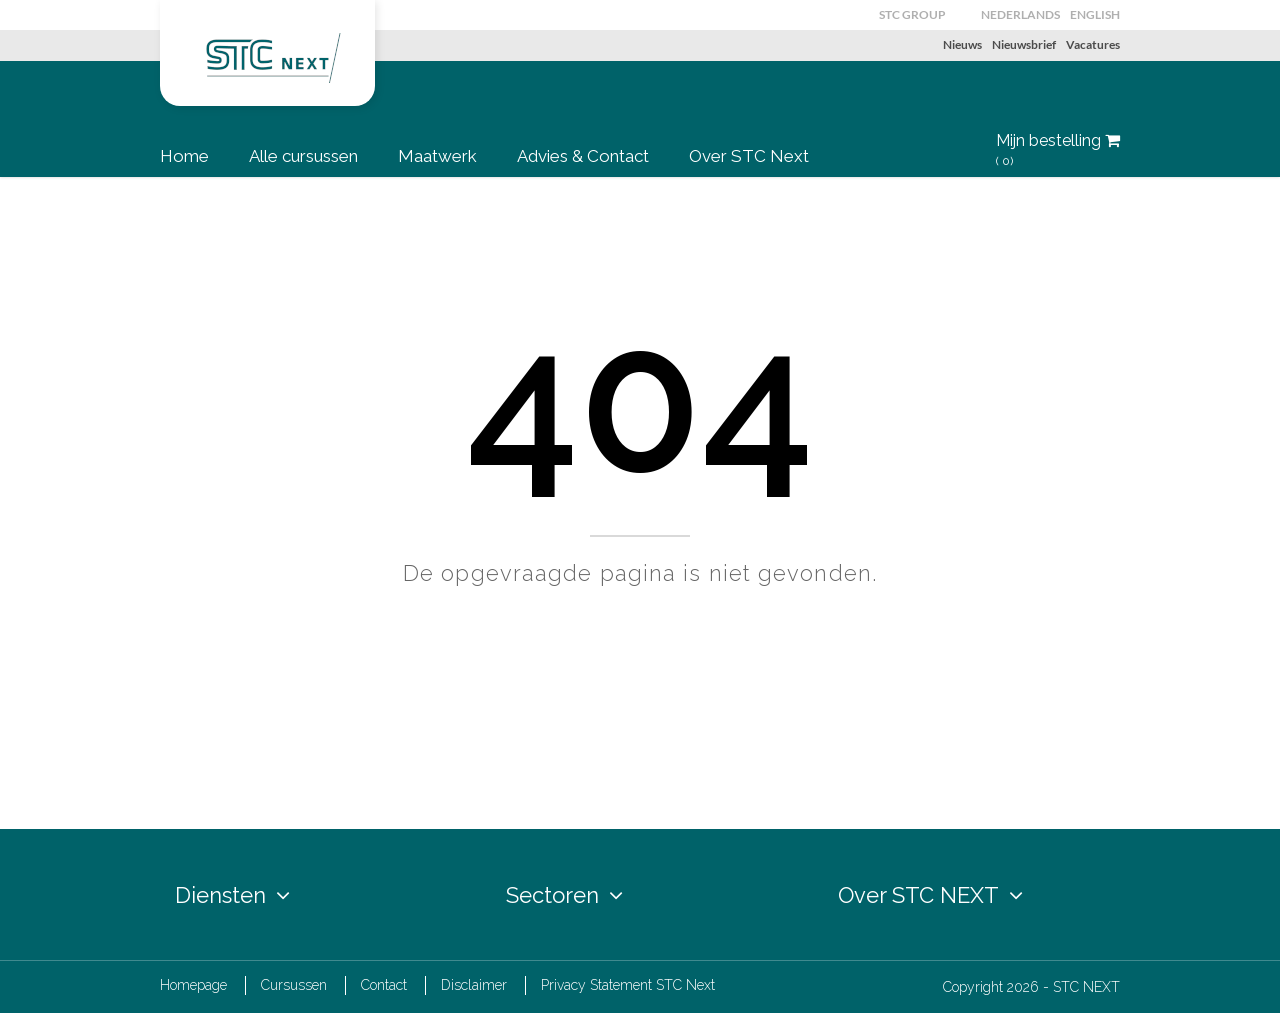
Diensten (232, 895)
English (1095, 14)
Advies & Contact (583, 156)
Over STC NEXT (930, 895)
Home (184, 156)
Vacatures (1093, 44)
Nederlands (1020, 14)
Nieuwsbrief (1024, 44)
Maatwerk (437, 156)
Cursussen (294, 985)
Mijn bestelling (1058, 150)
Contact (384, 985)
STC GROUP (912, 14)
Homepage (193, 985)
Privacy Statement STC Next (628, 985)
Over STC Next (749, 156)
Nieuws (962, 44)
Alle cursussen (303, 156)
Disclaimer (474, 985)
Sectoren (564, 895)
